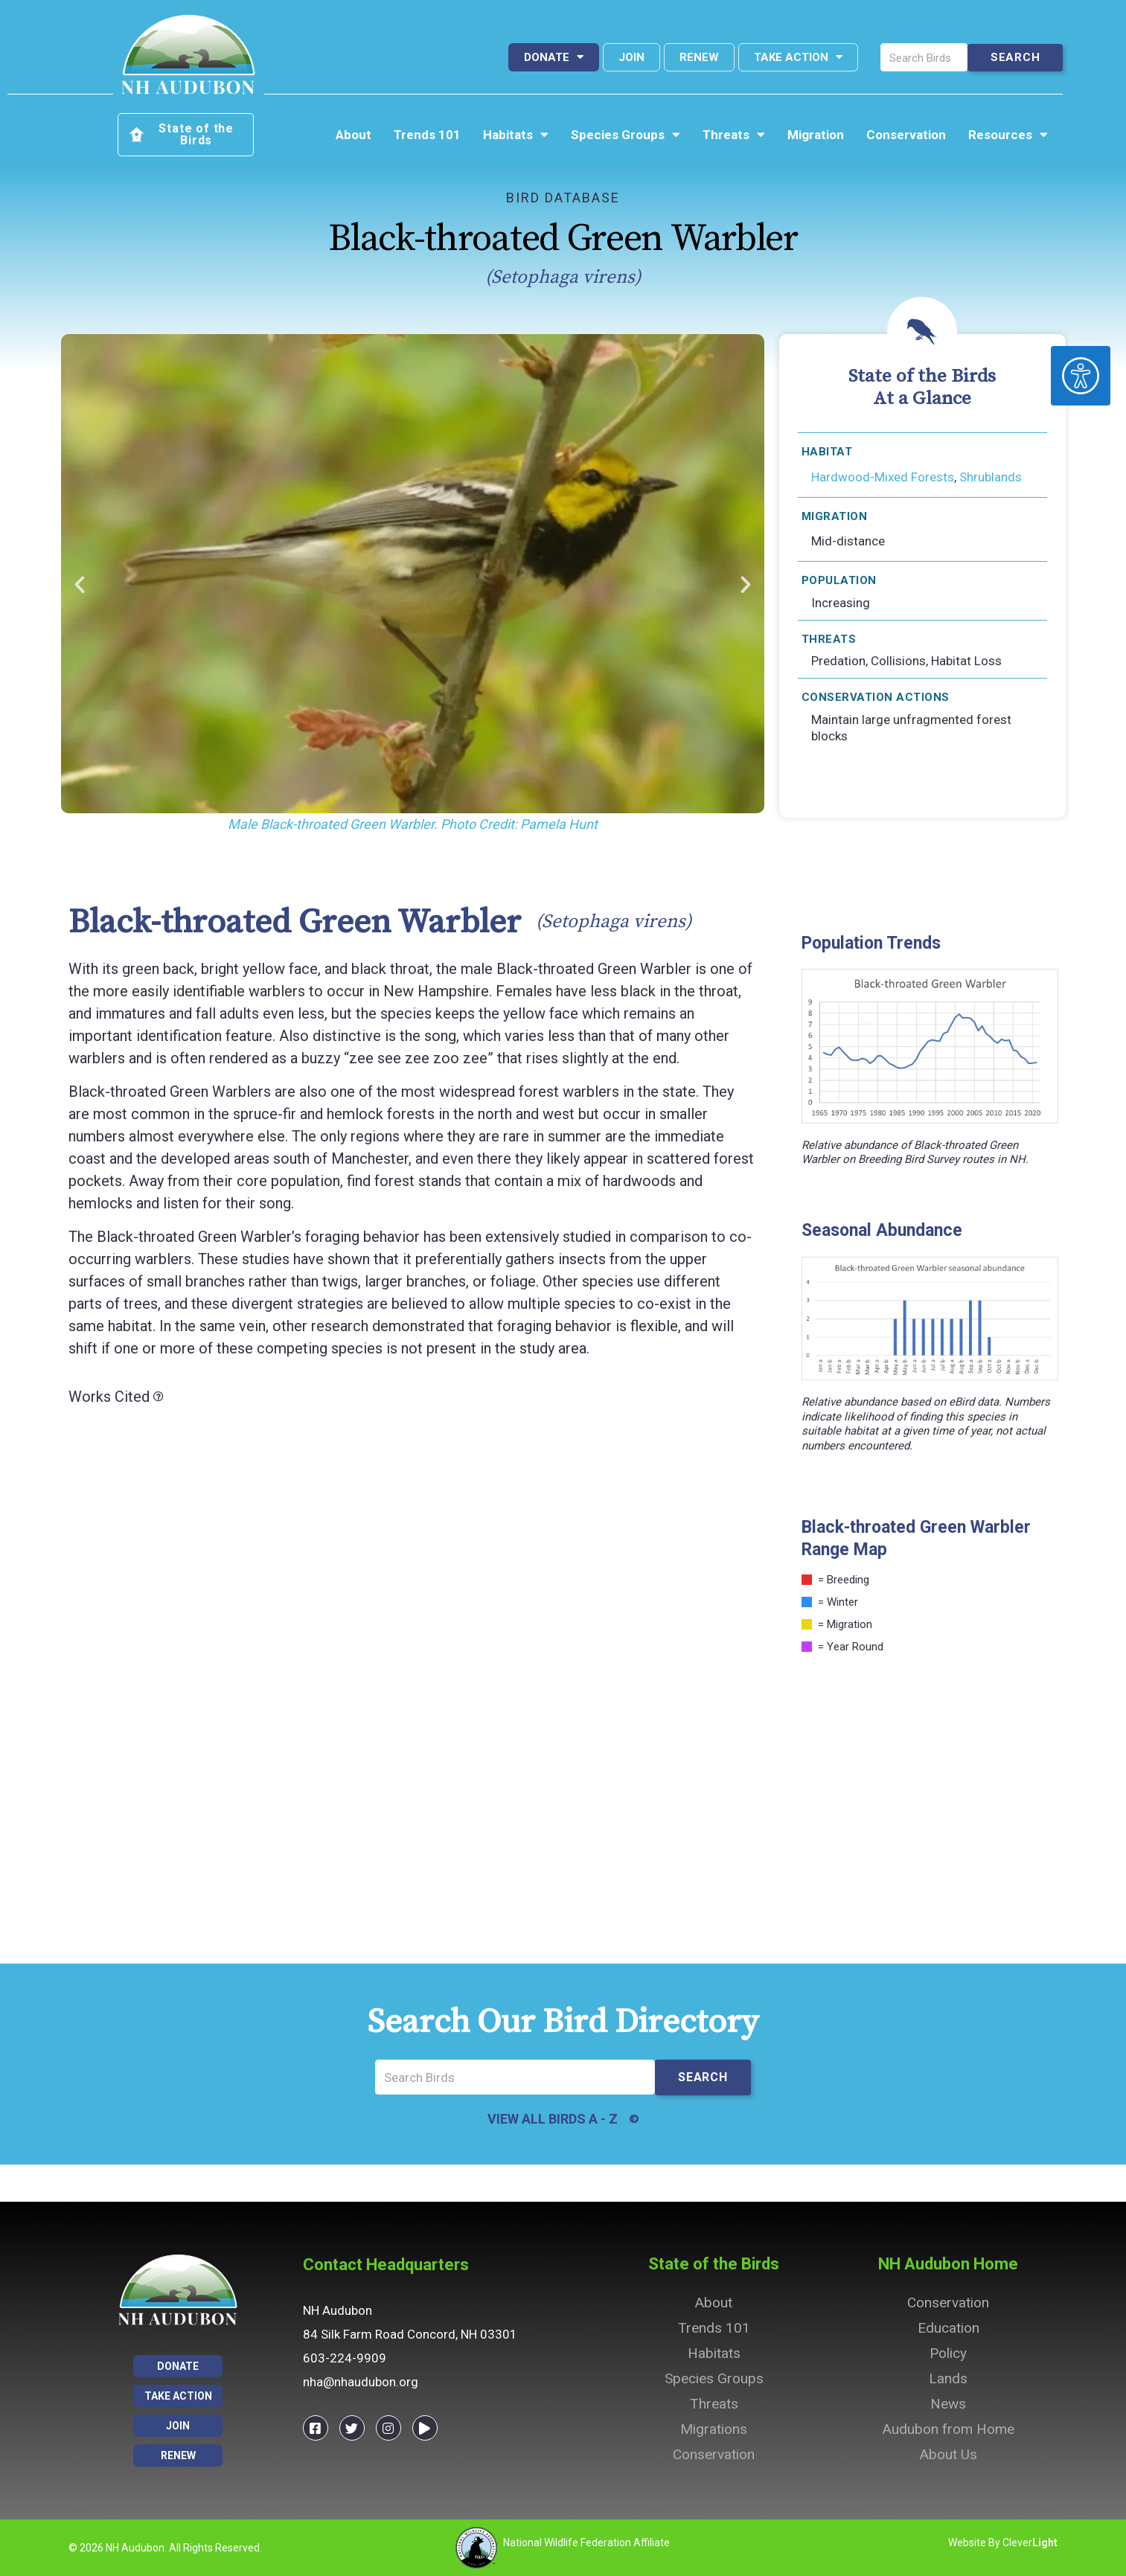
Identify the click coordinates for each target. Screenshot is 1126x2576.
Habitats (515, 135)
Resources (1008, 135)
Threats (734, 135)
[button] (79, 585)
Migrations (713, 2429)
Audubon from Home (948, 2429)
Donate (553, 57)
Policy (948, 2353)
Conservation (906, 134)
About (353, 134)
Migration (815, 134)
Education (948, 2327)
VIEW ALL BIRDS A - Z (551, 2119)
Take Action (798, 57)
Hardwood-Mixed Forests (882, 477)
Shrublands (990, 477)
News (948, 2403)
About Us (948, 2454)
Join (631, 57)
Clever (1030, 2542)
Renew (699, 57)
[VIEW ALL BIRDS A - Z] (634, 2119)
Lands (948, 2378)
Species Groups (625, 135)
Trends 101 (427, 134)
